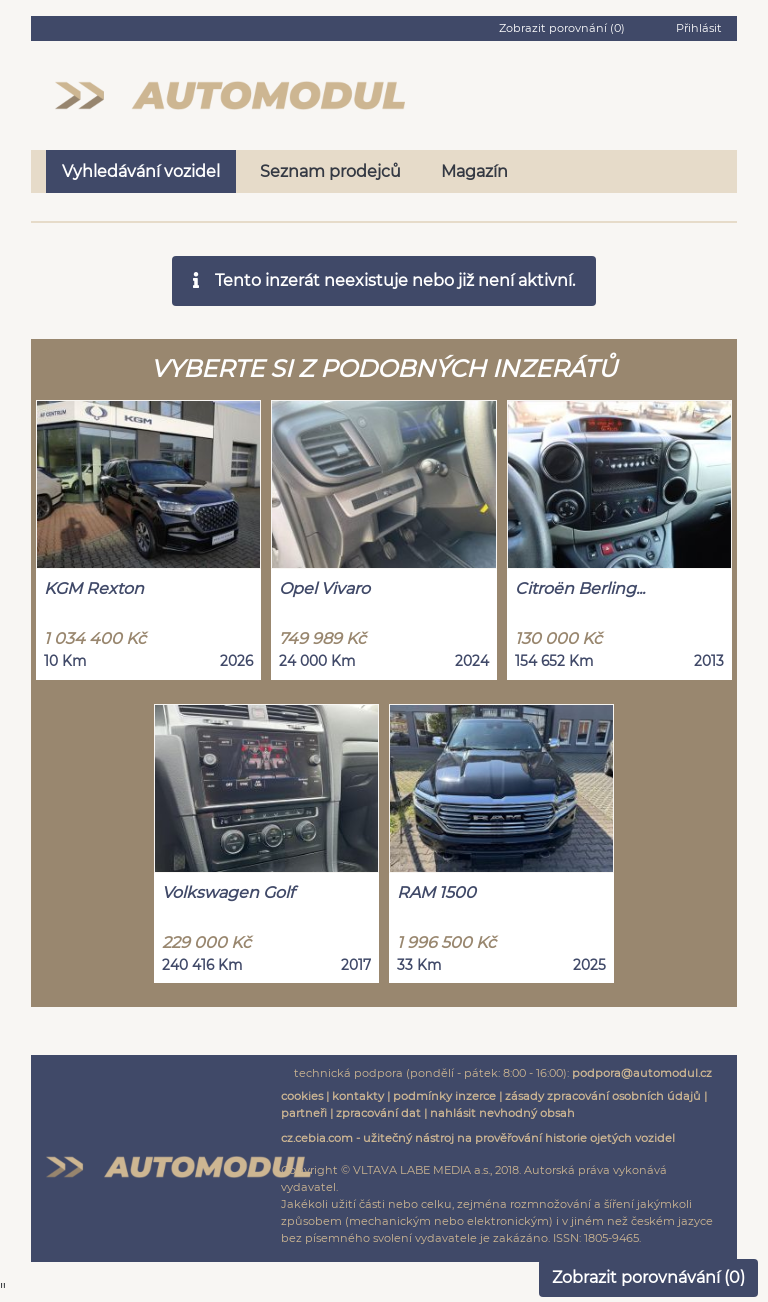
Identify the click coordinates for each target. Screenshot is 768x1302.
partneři (304, 1113)
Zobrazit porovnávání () (648, 1277)
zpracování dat (378, 1113)
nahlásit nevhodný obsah (502, 1113)
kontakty (358, 1096)
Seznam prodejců (330, 171)
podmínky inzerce (444, 1096)
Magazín (474, 171)
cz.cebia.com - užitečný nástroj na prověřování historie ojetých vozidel (478, 1138)
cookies (302, 1096)
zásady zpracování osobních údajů (603, 1096)
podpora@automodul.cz (642, 1073)
